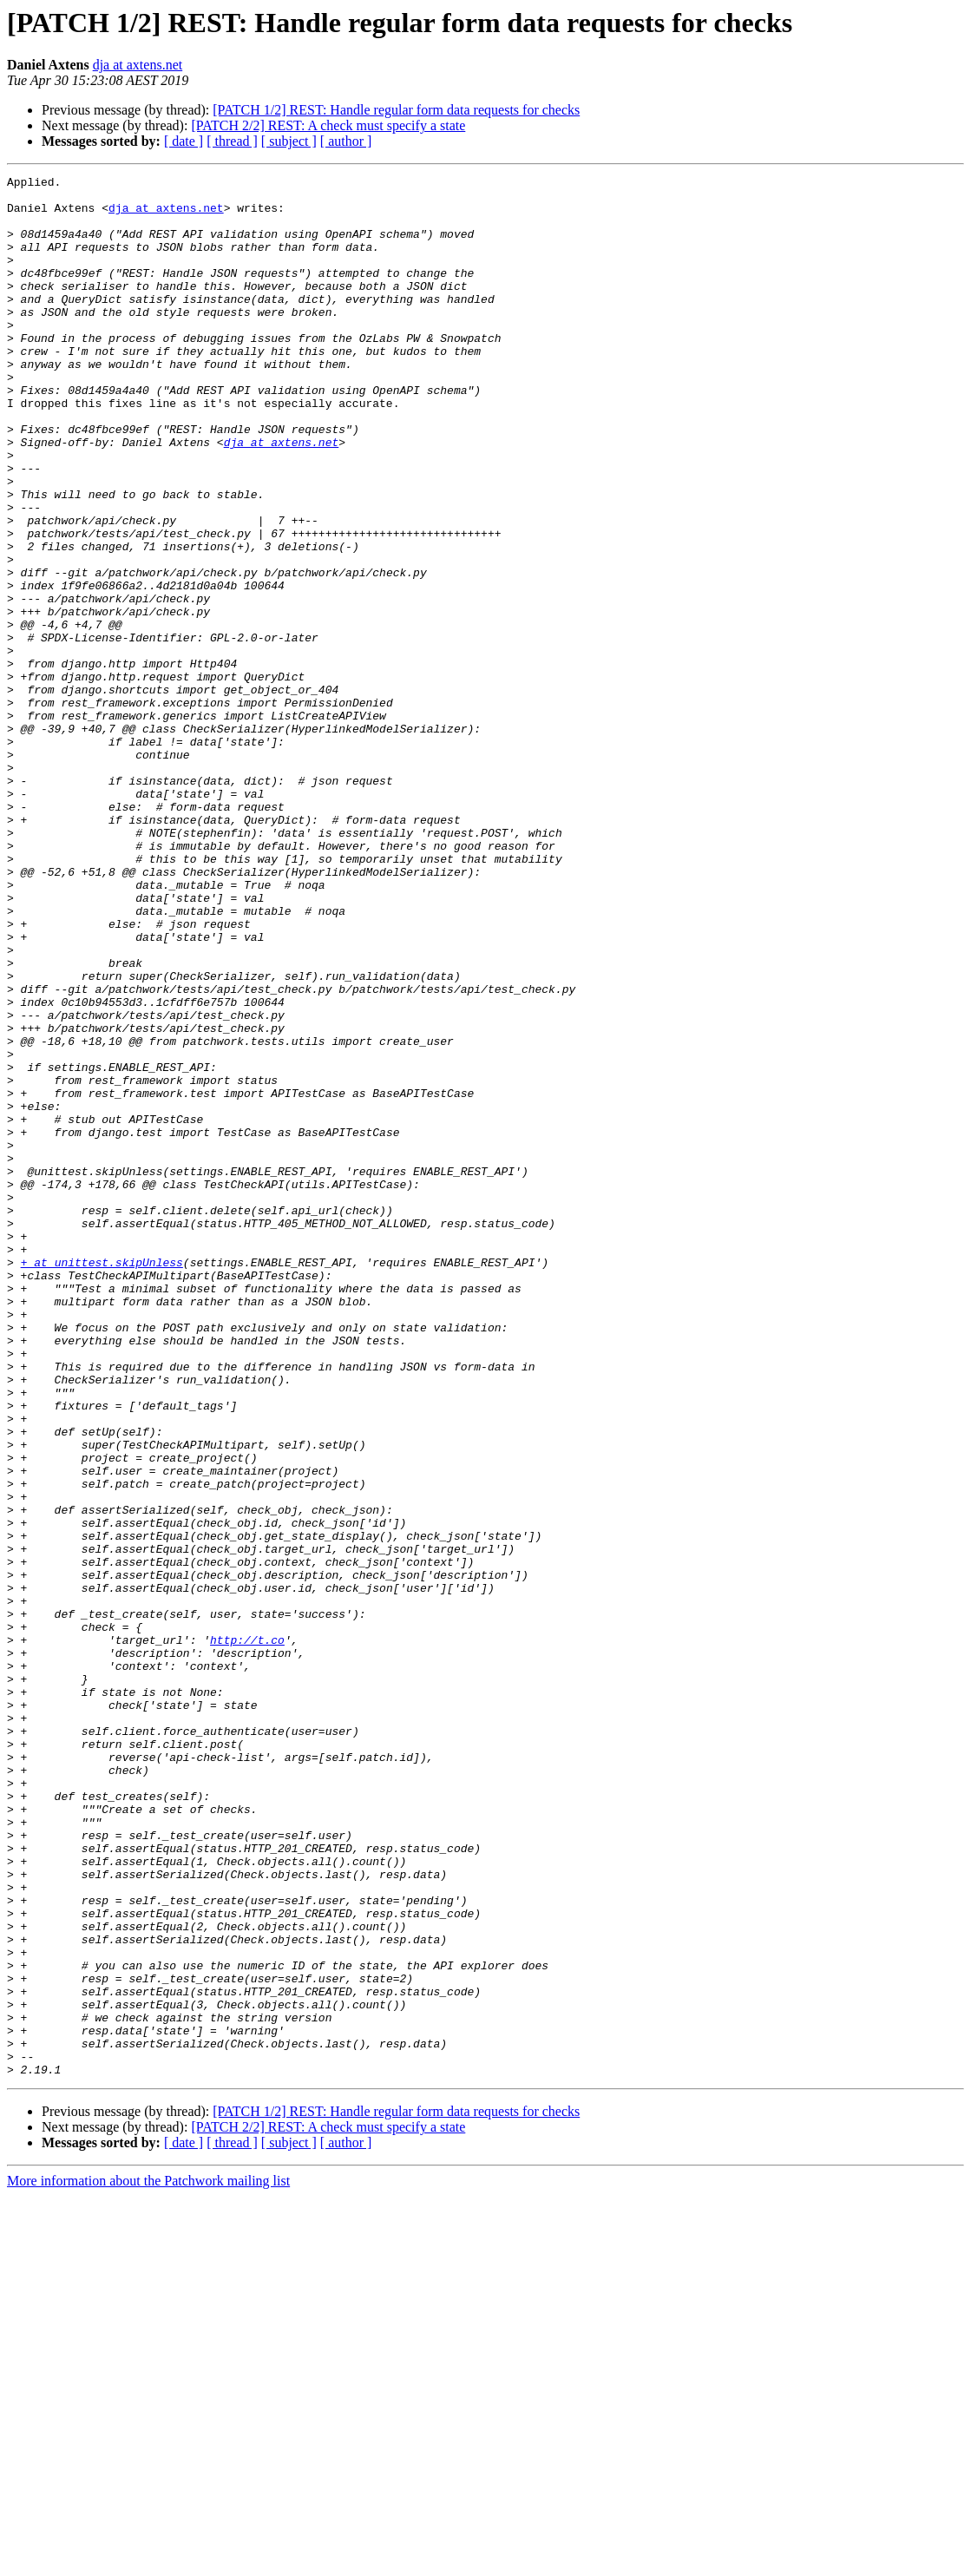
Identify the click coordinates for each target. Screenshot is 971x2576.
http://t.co (247, 1934)
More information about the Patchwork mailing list (148, 2560)
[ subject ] (289, 141)
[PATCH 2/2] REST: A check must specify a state (328, 125)
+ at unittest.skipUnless (102, 1480)
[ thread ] (232, 141)
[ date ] (183, 141)
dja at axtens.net (138, 64)
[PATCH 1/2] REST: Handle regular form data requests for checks (396, 109)
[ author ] (346, 141)
